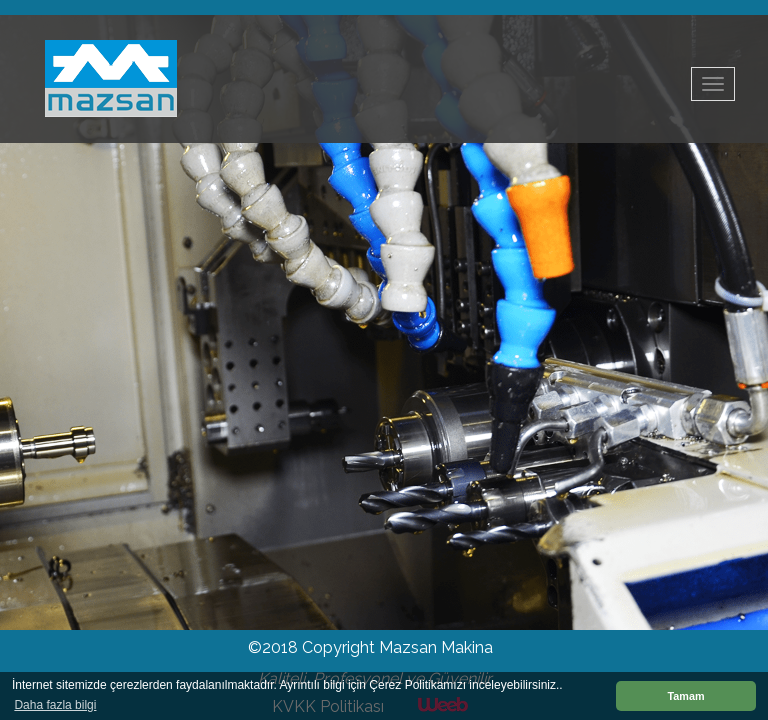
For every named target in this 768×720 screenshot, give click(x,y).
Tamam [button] (685, 696)
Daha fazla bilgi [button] (55, 705)
